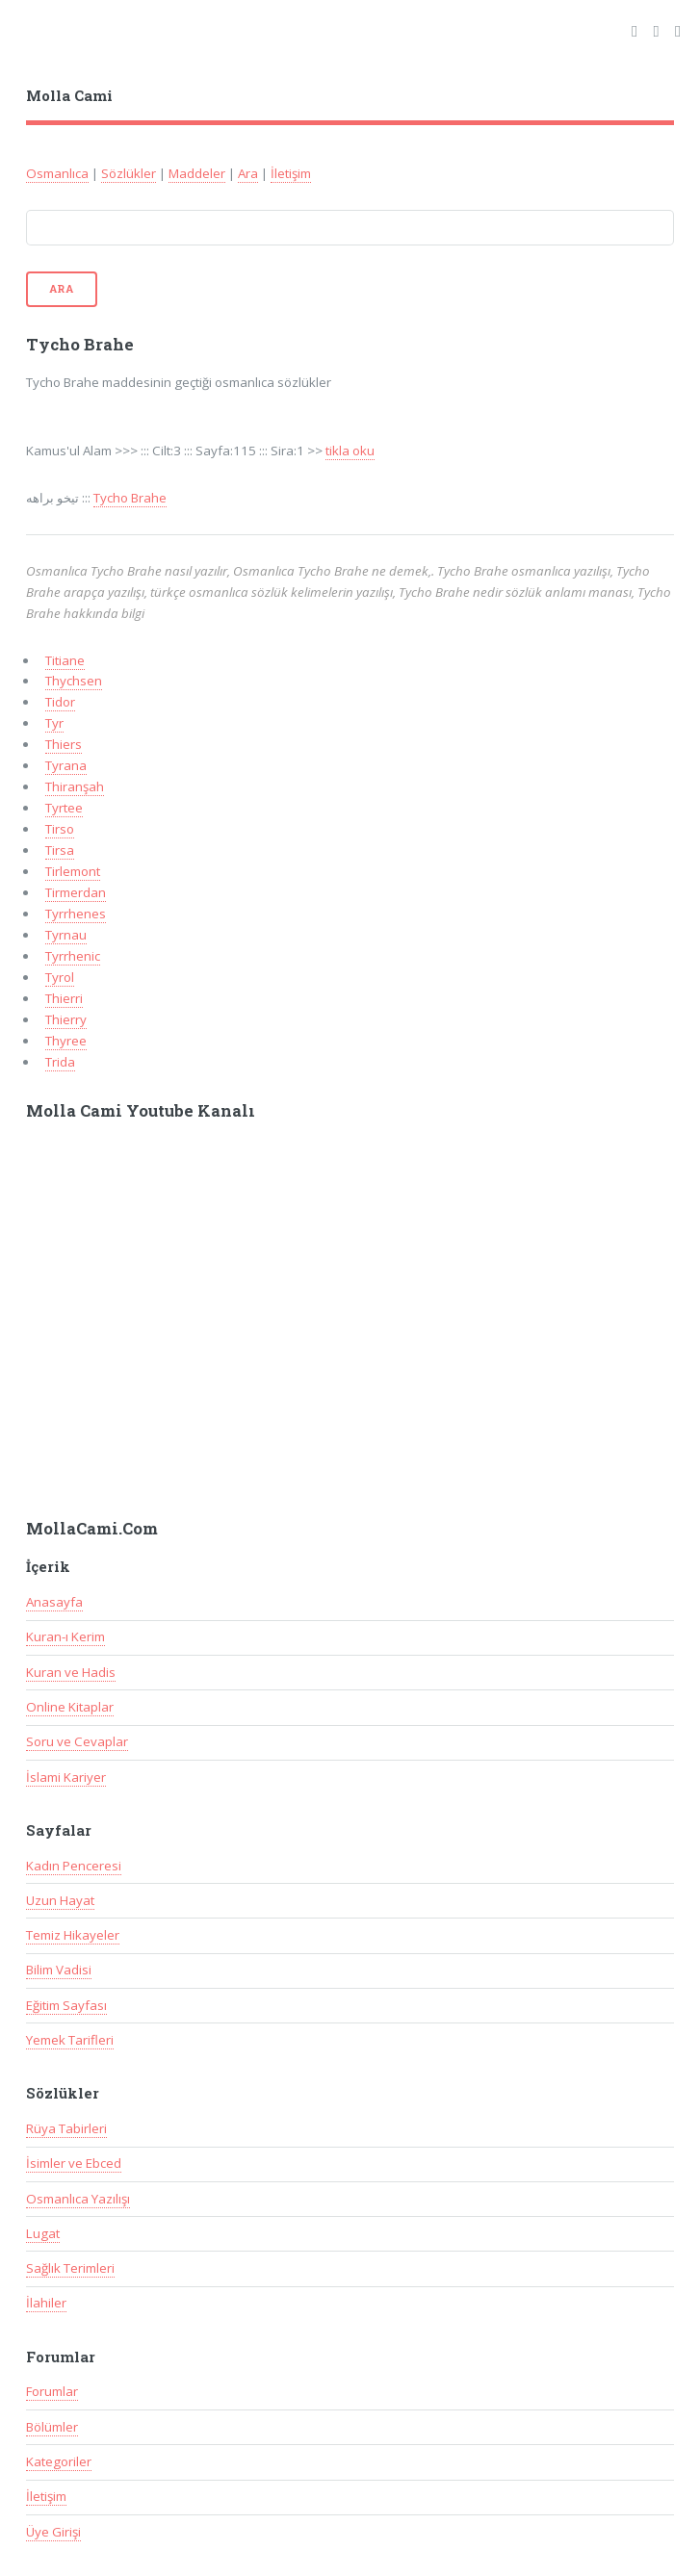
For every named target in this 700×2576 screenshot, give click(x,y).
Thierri (64, 998)
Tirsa (59, 850)
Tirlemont (72, 871)
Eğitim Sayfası (66, 2005)
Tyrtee (64, 807)
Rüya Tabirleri (66, 2128)
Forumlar (52, 2391)
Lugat (43, 2233)
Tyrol (59, 977)
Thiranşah (74, 786)
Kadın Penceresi (73, 1865)
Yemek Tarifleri (70, 2039)
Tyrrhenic (72, 956)
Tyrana (66, 765)
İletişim (291, 173)
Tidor (60, 701)
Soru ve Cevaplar (77, 1741)
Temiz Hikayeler (72, 1935)
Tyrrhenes (75, 913)
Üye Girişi (53, 2531)
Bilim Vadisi (58, 1969)
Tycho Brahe (130, 497)
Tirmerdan (75, 892)
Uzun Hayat (60, 1900)
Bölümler (52, 2426)
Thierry (66, 1019)
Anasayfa (54, 1601)
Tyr (54, 723)
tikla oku (350, 450)
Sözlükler (128, 173)
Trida (60, 1061)
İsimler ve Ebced (73, 2163)
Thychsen (73, 680)
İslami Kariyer (66, 1777)
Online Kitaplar (70, 1706)
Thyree (66, 1040)
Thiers (63, 744)
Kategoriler (58, 2461)
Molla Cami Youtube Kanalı (140, 1110)
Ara (248, 173)
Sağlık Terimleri (70, 2268)
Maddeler (197, 173)
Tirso (59, 828)
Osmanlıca (57, 173)
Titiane (65, 660)
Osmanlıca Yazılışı (78, 2198)
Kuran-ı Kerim (65, 1636)
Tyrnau (66, 934)
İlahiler (46, 2302)
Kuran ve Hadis (71, 1672)
